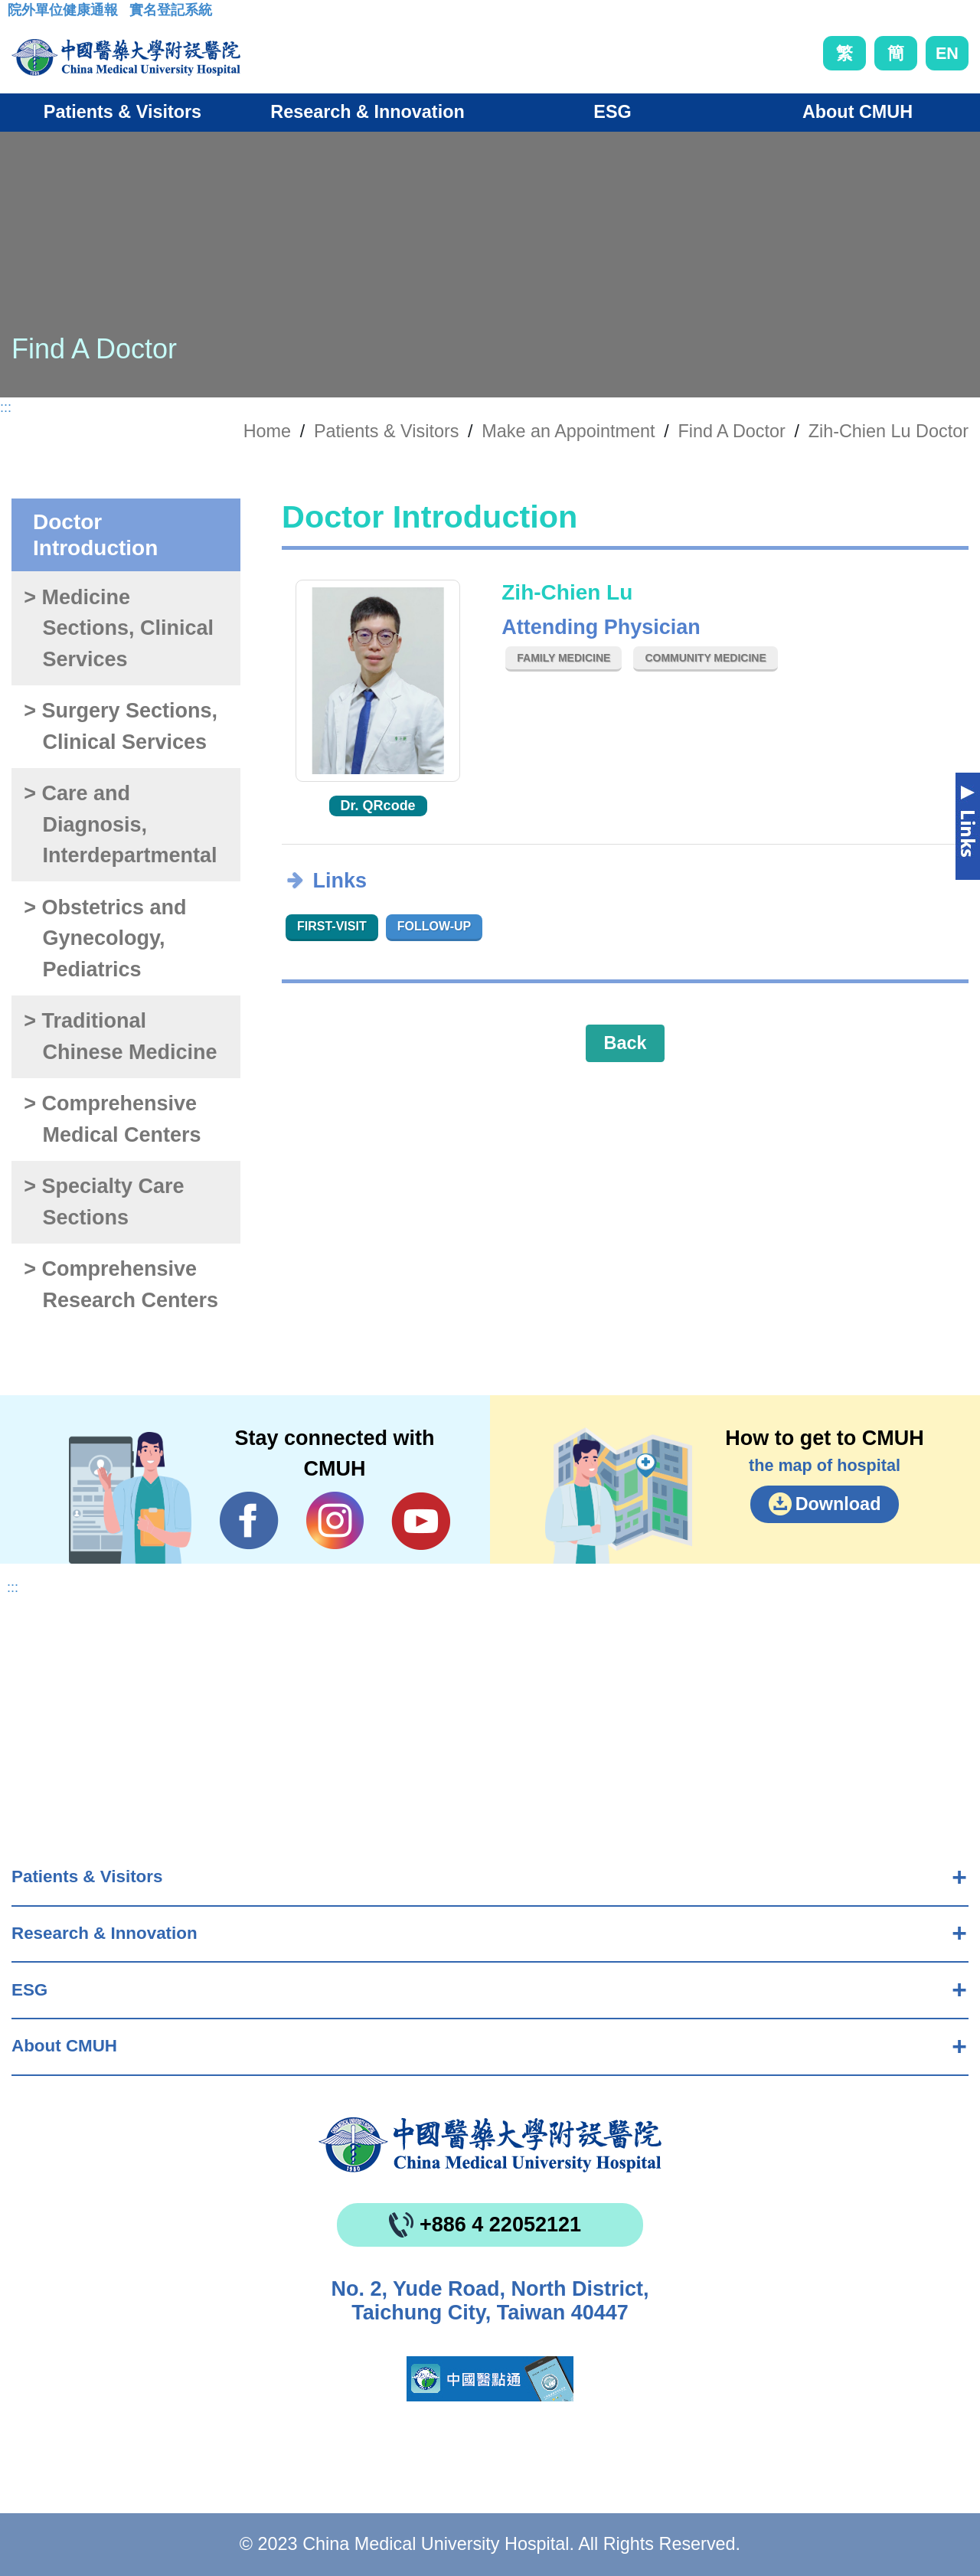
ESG (29, 1989)
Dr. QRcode (378, 805)
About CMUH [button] (857, 112)
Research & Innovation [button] (367, 112)
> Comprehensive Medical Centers (112, 1119)
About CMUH (64, 2045)
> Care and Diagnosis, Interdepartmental (120, 824)
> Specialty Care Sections (104, 1202)
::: (19, 14)
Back (625, 1043)
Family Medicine (563, 658)
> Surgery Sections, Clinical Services (120, 726)
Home (267, 431)
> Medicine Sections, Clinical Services (119, 628)
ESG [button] (612, 112)
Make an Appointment (568, 431)
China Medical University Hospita (490, 2144)
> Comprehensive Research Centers (121, 1284)
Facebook (249, 1521)
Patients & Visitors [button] (122, 112)
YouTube (420, 1521)
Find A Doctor (731, 431)
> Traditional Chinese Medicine (120, 1036)
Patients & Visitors (86, 1876)
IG (335, 1520)
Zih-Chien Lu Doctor (888, 431)
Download (838, 1504)
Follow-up (434, 926)
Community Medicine (705, 658)
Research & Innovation (104, 1933)
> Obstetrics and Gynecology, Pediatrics (105, 938)
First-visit (332, 926)
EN (947, 53)
